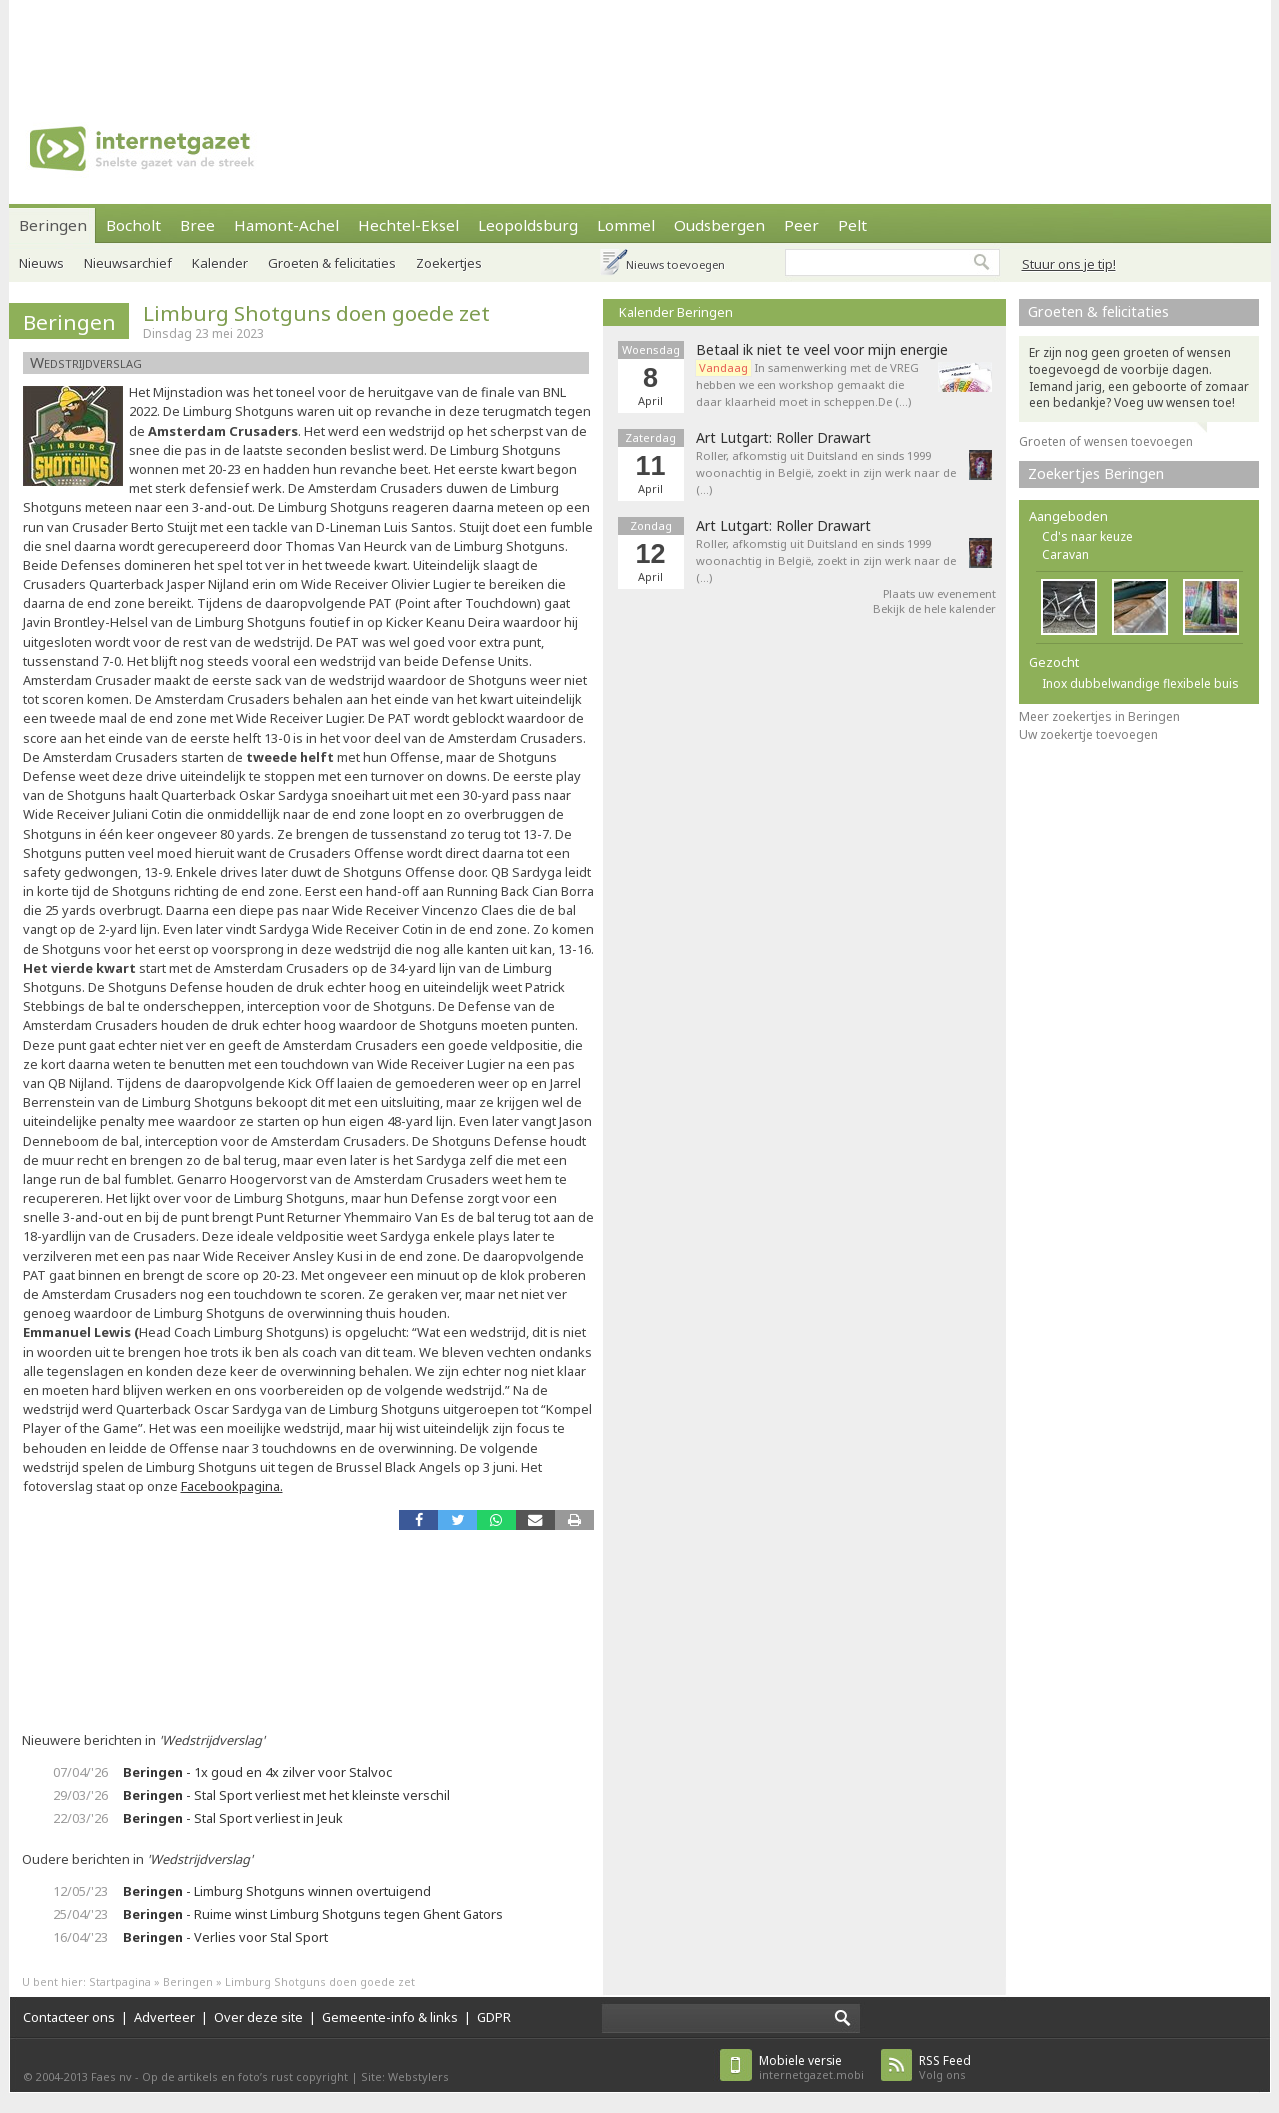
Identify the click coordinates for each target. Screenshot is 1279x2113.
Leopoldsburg (528, 225)
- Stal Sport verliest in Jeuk (233, 1818)
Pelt (852, 225)
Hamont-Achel (286, 225)
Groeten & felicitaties (332, 263)
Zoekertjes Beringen (1096, 473)
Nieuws (41, 263)
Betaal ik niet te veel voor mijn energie (822, 350)
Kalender (220, 263)
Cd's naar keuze (1087, 536)
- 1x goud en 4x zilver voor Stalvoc (257, 1772)
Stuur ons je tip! (1069, 264)
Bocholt (133, 225)
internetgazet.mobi (811, 2067)
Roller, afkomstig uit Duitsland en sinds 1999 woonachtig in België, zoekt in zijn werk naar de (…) (826, 472)
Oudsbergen (719, 225)
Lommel (626, 225)
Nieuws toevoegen (675, 264)
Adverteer (164, 2017)
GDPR (494, 2017)
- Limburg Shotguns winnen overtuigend (277, 1891)
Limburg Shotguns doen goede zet (316, 313)
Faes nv (111, 2076)
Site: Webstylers (405, 2076)
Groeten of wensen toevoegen (1106, 441)
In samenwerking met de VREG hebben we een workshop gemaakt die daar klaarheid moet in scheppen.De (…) (807, 384)
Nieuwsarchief (128, 263)
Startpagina (120, 1981)
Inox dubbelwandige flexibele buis (1140, 683)
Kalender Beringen (676, 312)
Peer (801, 225)
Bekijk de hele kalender (934, 608)
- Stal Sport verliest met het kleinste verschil (286, 1795)
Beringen (53, 225)
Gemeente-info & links (390, 2017)
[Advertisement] (640, 45)
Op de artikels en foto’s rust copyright (245, 2076)
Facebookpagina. (232, 1486)
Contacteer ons (69, 2017)
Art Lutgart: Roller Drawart (783, 438)
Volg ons (945, 2067)
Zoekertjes (449, 263)
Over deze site (258, 2017)
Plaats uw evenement (939, 593)
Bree (197, 225)
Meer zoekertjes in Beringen (1099, 716)
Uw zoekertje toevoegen (1088, 734)
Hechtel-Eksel (408, 225)
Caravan (1065, 554)
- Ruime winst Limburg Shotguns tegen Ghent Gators (313, 1914)
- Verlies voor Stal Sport (225, 1937)
